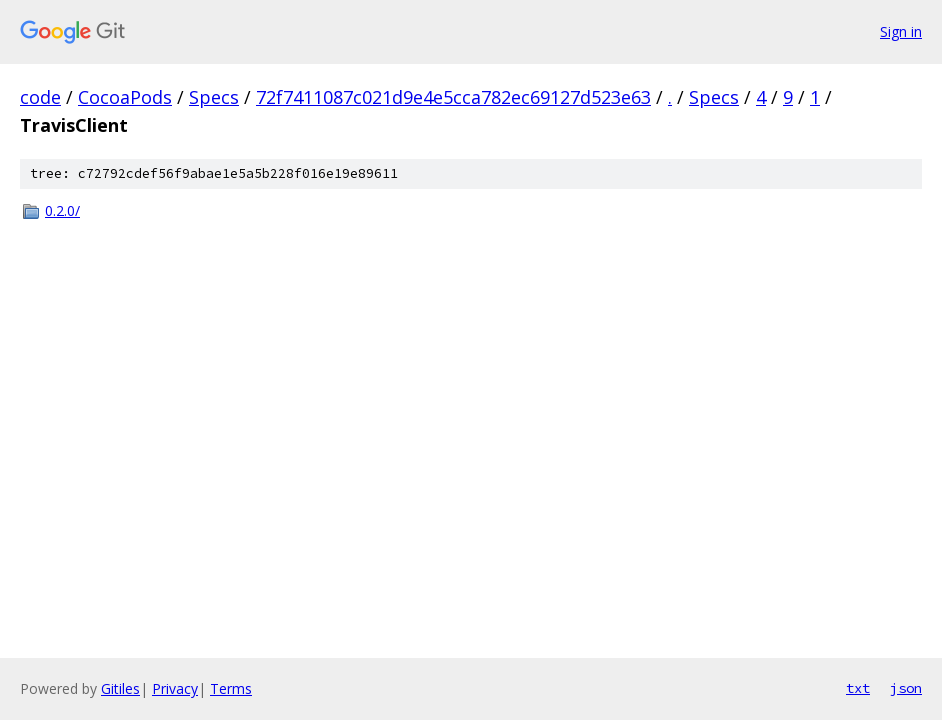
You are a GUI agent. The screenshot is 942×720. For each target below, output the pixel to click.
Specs (214, 97)
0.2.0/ (62, 210)
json (906, 688)
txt (858, 688)
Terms (231, 688)
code (40, 97)
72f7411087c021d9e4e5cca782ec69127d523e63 (453, 97)
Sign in (901, 31)
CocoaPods (125, 97)
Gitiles (120, 688)
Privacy (175, 688)
